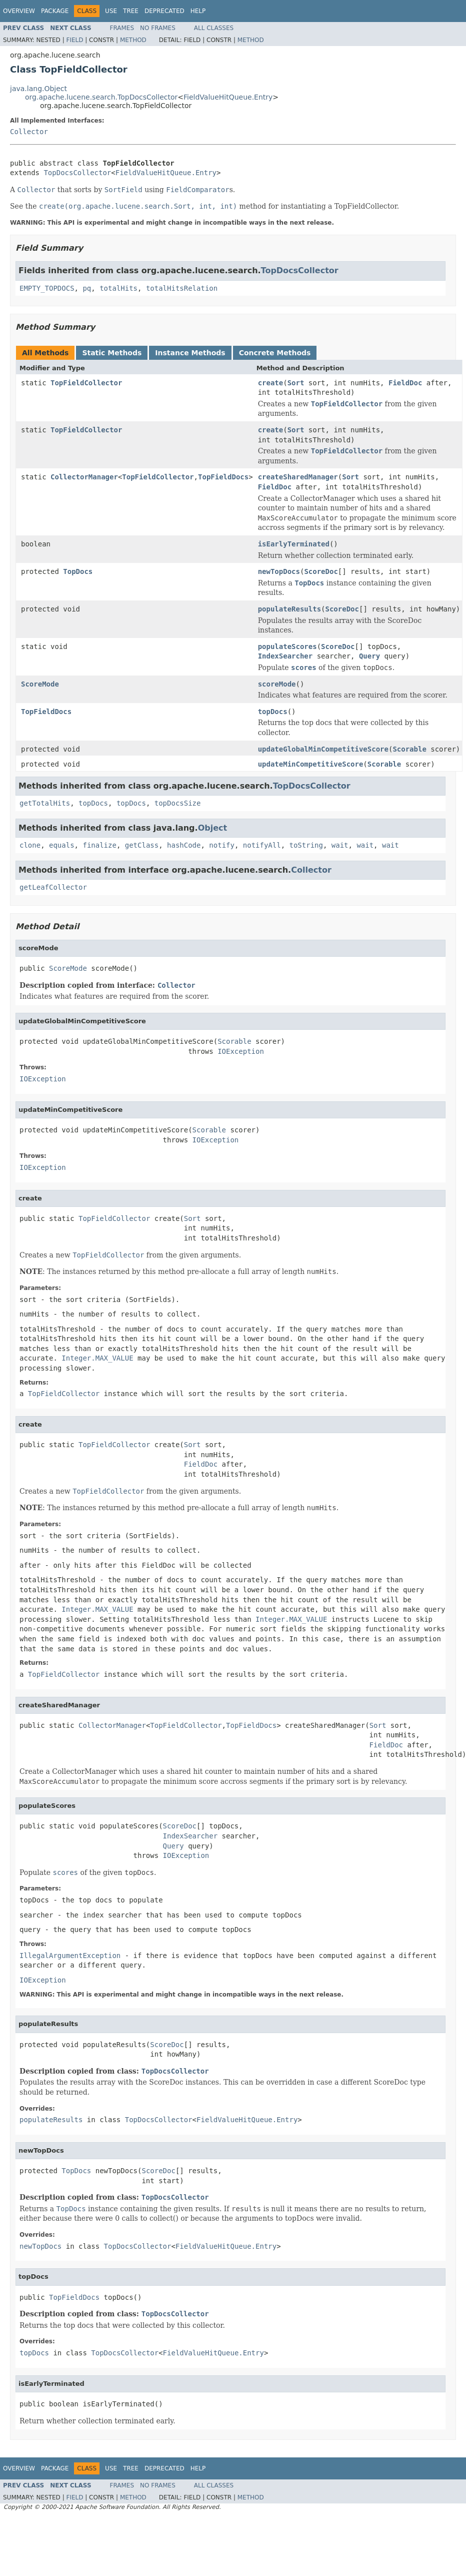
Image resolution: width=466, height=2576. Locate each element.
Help (198, 11)
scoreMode (277, 684)
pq (86, 288)
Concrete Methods (275, 353)
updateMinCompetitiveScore (311, 764)
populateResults (289, 609)
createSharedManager (298, 477)
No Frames (158, 28)
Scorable (409, 749)
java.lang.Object (38, 89)
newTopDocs (279, 571)
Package (54, 11)
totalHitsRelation (182, 288)
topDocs (273, 712)
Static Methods (112, 353)
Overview (19, 11)
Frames (122, 28)
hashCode (183, 845)
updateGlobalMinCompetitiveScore (323, 749)
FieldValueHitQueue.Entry (228, 97)
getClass (141, 845)
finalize (99, 845)
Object (213, 828)
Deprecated (164, 11)
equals (61, 845)
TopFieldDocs (223, 477)
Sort (296, 383)
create (271, 383)
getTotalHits (45, 803)
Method (133, 40)
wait (340, 845)
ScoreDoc (321, 571)
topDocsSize (177, 803)
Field (74, 40)
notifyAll (262, 845)
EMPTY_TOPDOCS (47, 288)
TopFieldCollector (86, 383)
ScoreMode (40, 684)
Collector (29, 132)
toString (306, 845)
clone (30, 845)
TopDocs (77, 571)
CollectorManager (84, 477)
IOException (241, 1051)
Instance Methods (190, 353)
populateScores (287, 646)
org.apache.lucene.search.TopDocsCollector (101, 97)
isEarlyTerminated (294, 544)
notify (221, 845)
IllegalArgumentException (70, 1956)
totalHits (119, 288)
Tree (130, 11)
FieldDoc (405, 383)
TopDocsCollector (77, 173)
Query (369, 656)
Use (111, 11)
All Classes (214, 28)
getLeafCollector (53, 887)
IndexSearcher (285, 656)
